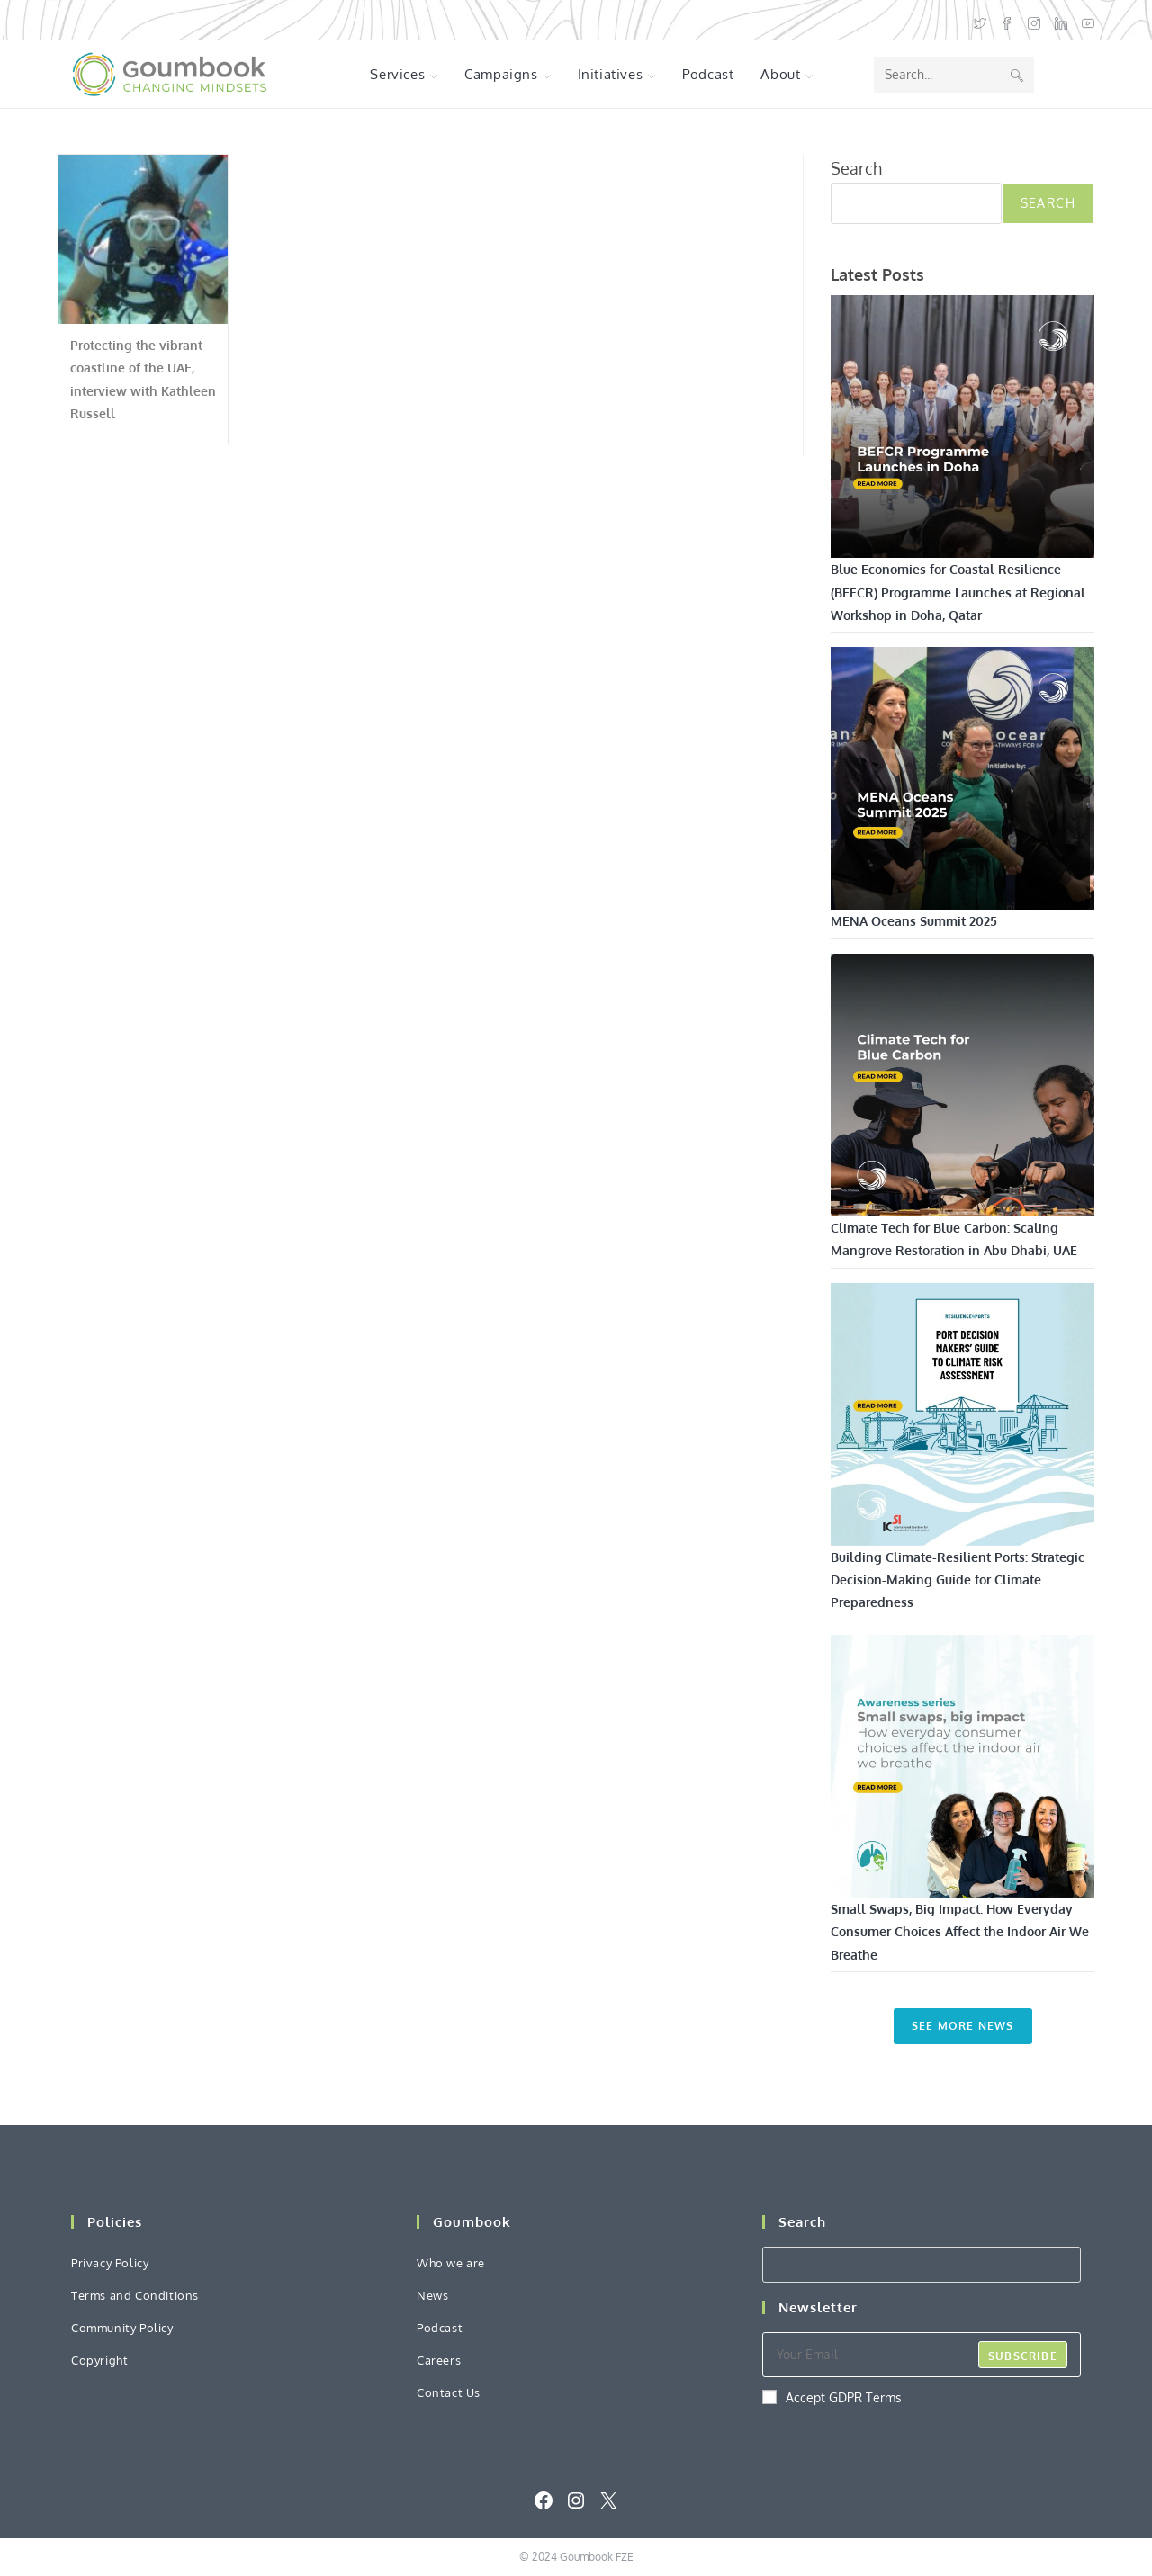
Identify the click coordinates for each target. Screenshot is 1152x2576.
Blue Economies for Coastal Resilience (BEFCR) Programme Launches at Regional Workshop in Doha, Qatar (958, 591)
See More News (963, 2026)
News (432, 2295)
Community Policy (122, 2327)
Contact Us (449, 2392)
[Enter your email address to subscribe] (921, 2354)
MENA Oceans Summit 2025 (914, 921)
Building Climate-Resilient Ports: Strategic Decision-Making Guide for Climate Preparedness (957, 1579)
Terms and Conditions (135, 2295)
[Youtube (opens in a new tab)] (1084, 20)
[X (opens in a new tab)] (980, 20)
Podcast (440, 2327)
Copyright (99, 2360)
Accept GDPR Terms (832, 2397)
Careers (439, 2360)
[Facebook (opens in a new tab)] (1007, 20)
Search (856, 168)
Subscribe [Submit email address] (1023, 2356)
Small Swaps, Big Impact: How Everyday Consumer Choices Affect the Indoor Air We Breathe (960, 1931)
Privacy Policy (109, 2263)
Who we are (451, 2263)
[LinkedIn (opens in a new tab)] (1061, 20)
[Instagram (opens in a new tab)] (1034, 20)
